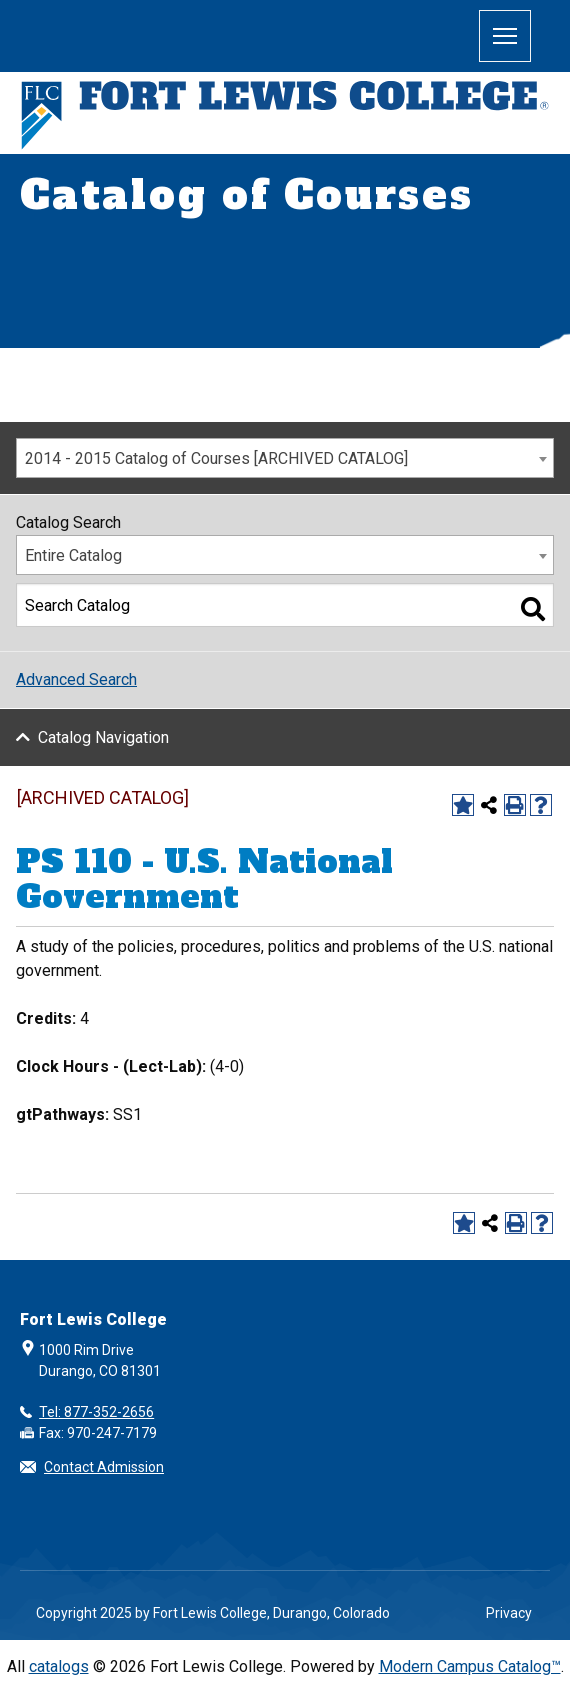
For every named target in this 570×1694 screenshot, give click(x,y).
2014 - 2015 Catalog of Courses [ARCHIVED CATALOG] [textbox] (216, 458)
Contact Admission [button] (104, 1467)
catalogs (59, 1666)
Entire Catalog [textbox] (73, 555)
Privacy (509, 1613)
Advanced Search (76, 679)
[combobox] (285, 458)
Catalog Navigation (103, 737)
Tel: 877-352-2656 (96, 1412)
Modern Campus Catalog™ (470, 1666)
